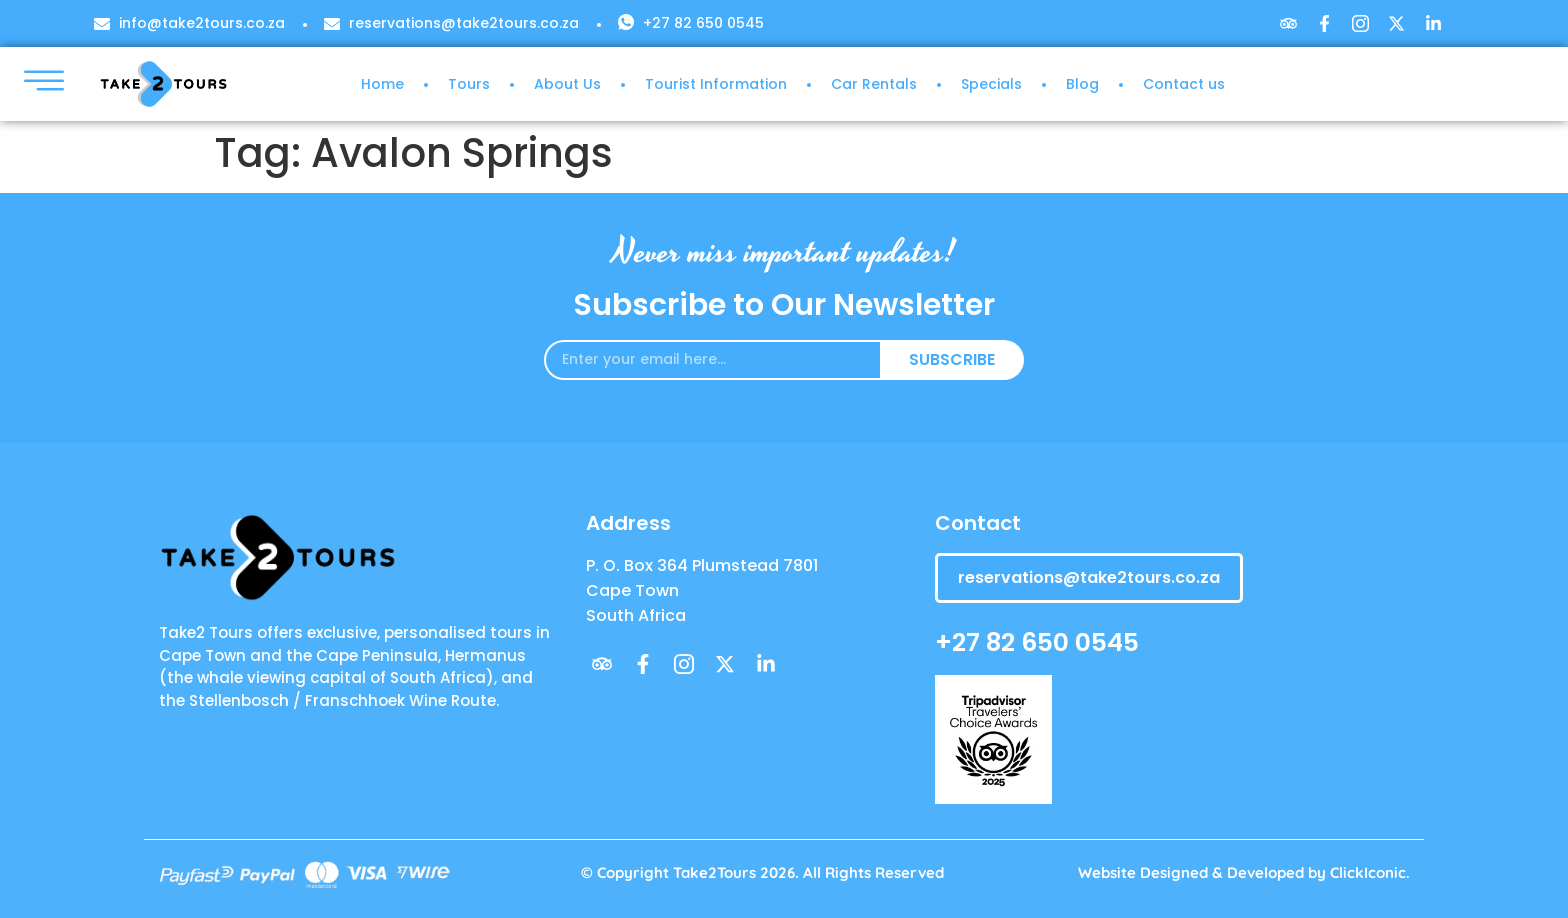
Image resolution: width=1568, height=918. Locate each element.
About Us (567, 84)
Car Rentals (874, 84)
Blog (1082, 84)
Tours (469, 84)
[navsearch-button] (1393, 91)
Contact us (1184, 84)
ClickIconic (1368, 872)
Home (382, 84)
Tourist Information (716, 84)
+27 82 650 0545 (1037, 642)
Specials (991, 84)
